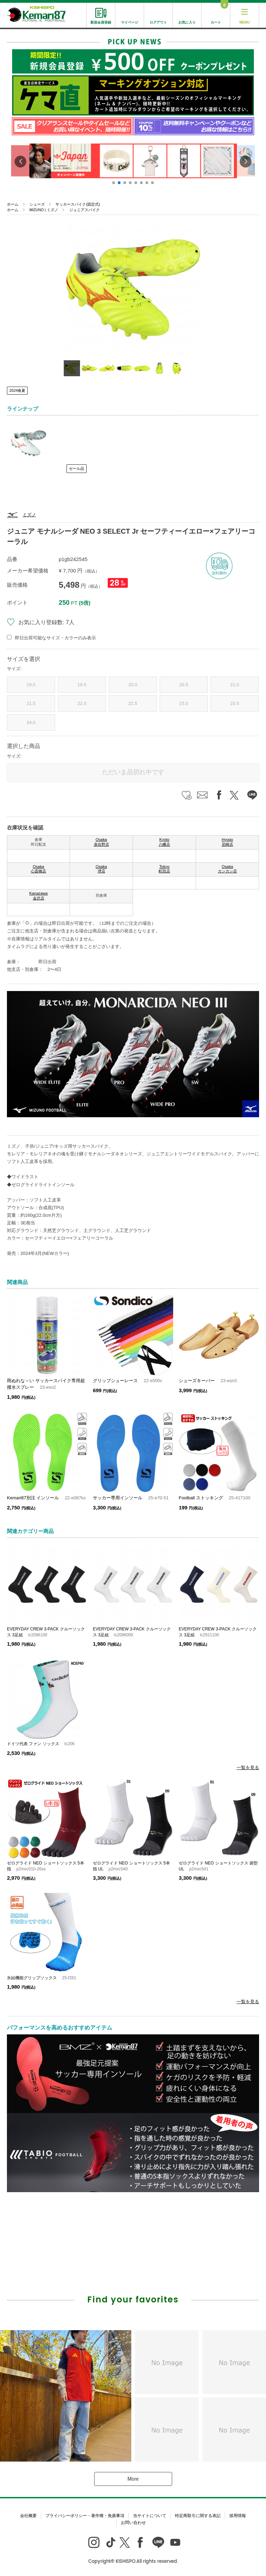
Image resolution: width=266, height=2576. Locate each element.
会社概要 (28, 2515)
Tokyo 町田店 (164, 868)
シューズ (37, 204)
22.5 (132, 703)
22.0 (82, 703)
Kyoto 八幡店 (164, 841)
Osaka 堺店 (101, 868)
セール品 (76, 468)
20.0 (132, 684)
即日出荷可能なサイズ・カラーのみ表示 (55, 637)
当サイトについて (149, 2515)
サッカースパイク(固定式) (77, 204)
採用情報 (237, 2515)
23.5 (234, 703)
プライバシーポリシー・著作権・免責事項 (84, 2515)
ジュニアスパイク (84, 210)
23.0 (183, 703)
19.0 (31, 684)
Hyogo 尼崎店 (227, 841)
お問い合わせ (133, 2522)
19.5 (82, 684)
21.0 (234, 684)
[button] (113, 182)
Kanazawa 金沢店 (38, 895)
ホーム (12, 204)
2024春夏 (17, 390)
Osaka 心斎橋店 (38, 868)
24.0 (31, 722)
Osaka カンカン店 (227, 868)
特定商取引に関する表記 (198, 2515)
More (133, 2479)
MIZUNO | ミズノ (43, 210)
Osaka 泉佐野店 (101, 841)
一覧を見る (248, 1767)
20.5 (183, 684)
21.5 (31, 703)
